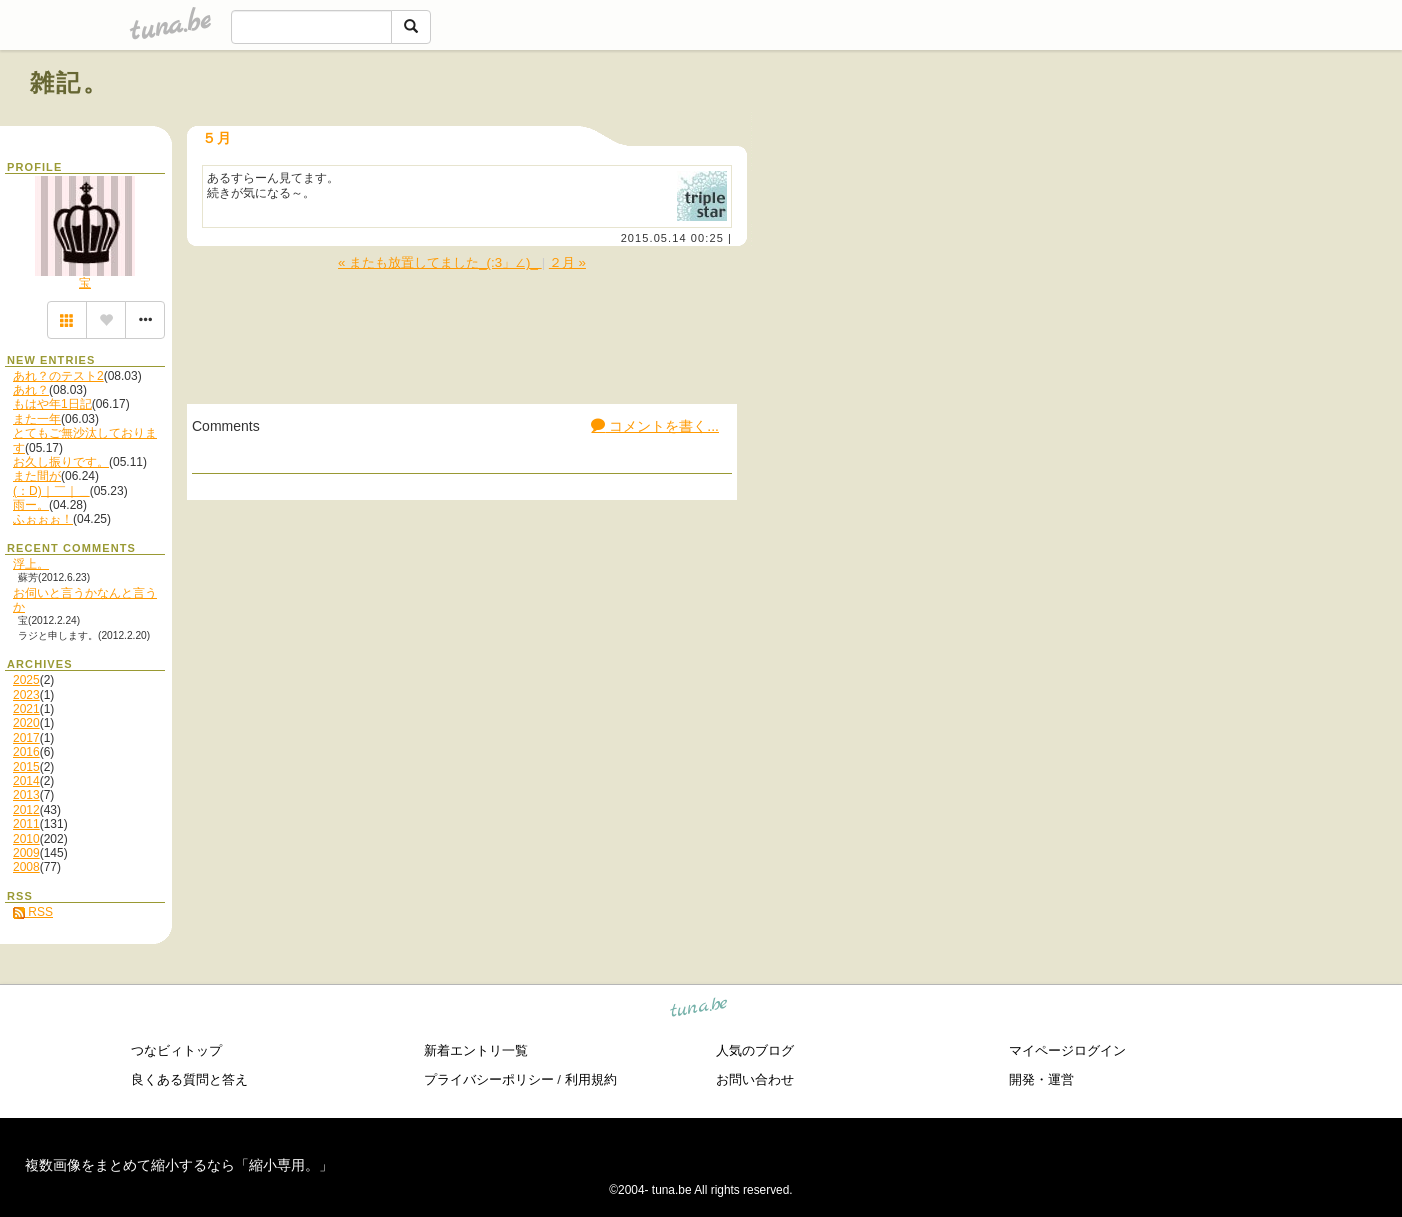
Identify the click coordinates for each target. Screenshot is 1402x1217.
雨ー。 (31, 505)
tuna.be (699, 1010)
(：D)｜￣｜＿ (51, 491)
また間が (37, 476)
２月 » (567, 262)
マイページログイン (1067, 1050)
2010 (26, 839)
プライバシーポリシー (489, 1079)
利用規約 (591, 1079)
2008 (26, 867)
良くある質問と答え (189, 1079)
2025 (26, 680)
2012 (26, 810)
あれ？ (31, 390)
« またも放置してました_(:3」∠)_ (440, 262)
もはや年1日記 (52, 404)
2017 (26, 738)
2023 (26, 695)
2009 (26, 853)
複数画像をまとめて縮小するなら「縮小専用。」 (179, 1165)
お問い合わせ (755, 1079)
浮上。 (31, 564)
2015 (26, 767)
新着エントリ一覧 (476, 1050)
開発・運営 (1041, 1079)
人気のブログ (755, 1050)
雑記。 (69, 82)
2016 (26, 752)
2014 (26, 781)
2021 (26, 709)
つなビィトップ (176, 1050)
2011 (26, 824)
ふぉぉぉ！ (43, 519)
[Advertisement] (1144, 128)
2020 (26, 723)
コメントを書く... (655, 426)
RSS (33, 912)
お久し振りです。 (61, 462)
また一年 (37, 419)
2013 (26, 795)
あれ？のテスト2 (58, 376)
